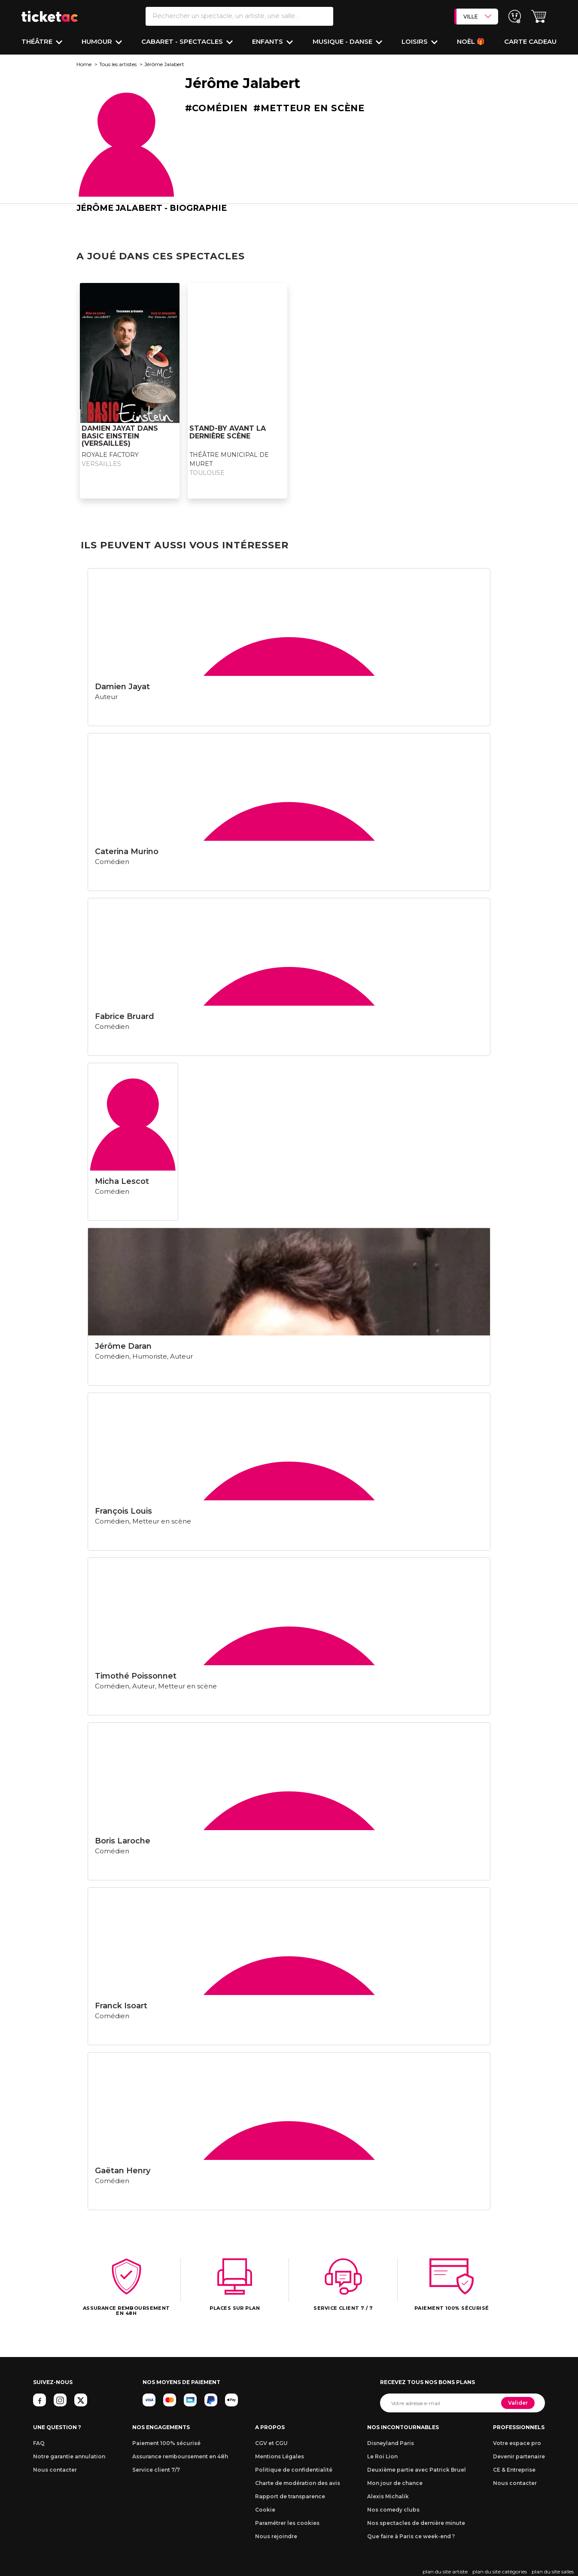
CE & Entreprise (514, 2470)
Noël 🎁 (471, 41)
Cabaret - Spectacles (183, 41)
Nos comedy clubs (393, 2509)
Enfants (268, 41)
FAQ (39, 2443)
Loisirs (415, 41)
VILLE (477, 16)
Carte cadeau (530, 41)
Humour (98, 41)
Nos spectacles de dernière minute (416, 2523)
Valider (518, 2403)
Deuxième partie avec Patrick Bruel (416, 2470)
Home (83, 64)
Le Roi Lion (382, 2456)
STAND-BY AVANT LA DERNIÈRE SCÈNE (227, 432)
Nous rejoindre (276, 2536)
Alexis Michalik (388, 2496)
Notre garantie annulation (69, 2456)
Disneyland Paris (390, 2443)
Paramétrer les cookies (287, 2523)
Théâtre (37, 41)
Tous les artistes (118, 64)
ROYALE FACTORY (110, 455)
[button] (538, 16)
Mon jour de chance (395, 2483)
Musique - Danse (343, 41)
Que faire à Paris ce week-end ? (411, 2536)
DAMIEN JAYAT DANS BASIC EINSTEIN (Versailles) (120, 435)
